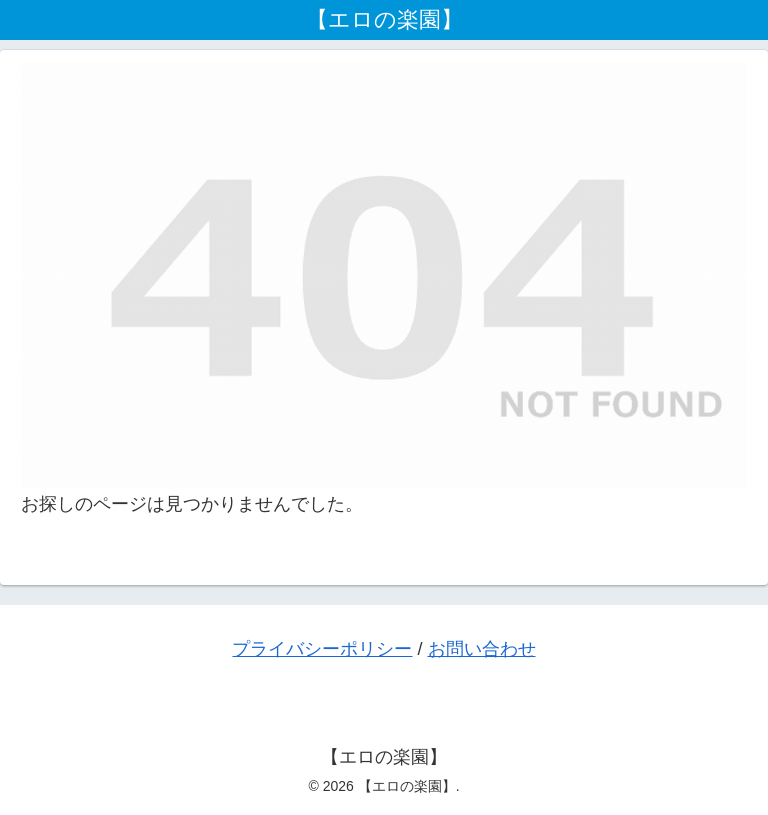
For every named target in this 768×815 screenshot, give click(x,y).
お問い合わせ (482, 649)
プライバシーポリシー (322, 649)
